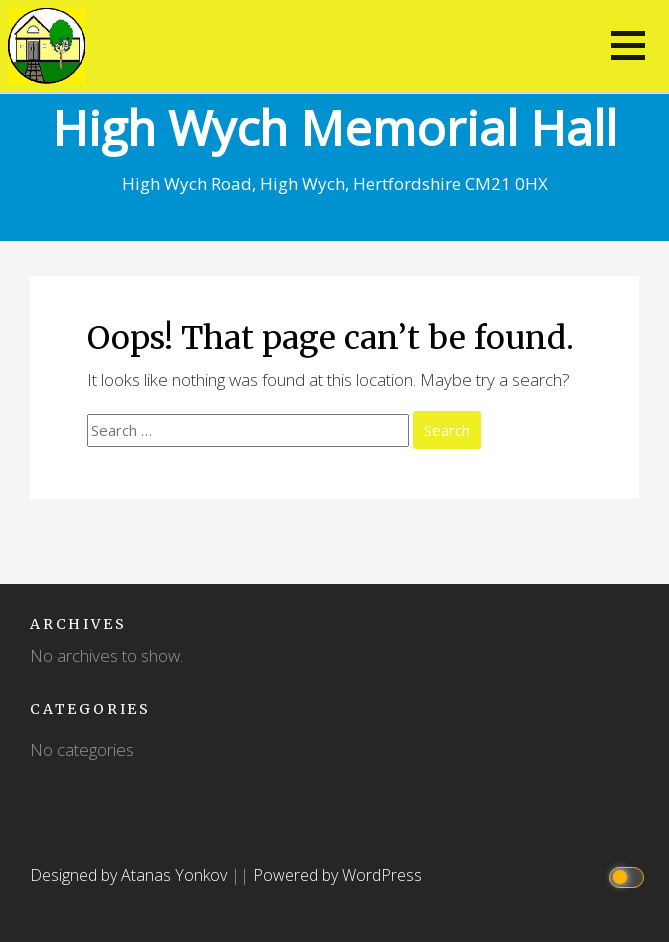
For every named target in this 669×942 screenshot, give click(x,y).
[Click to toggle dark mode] (629, 875)
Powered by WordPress (337, 875)
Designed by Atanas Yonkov (130, 875)
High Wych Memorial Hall (334, 127)
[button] (628, 45)
